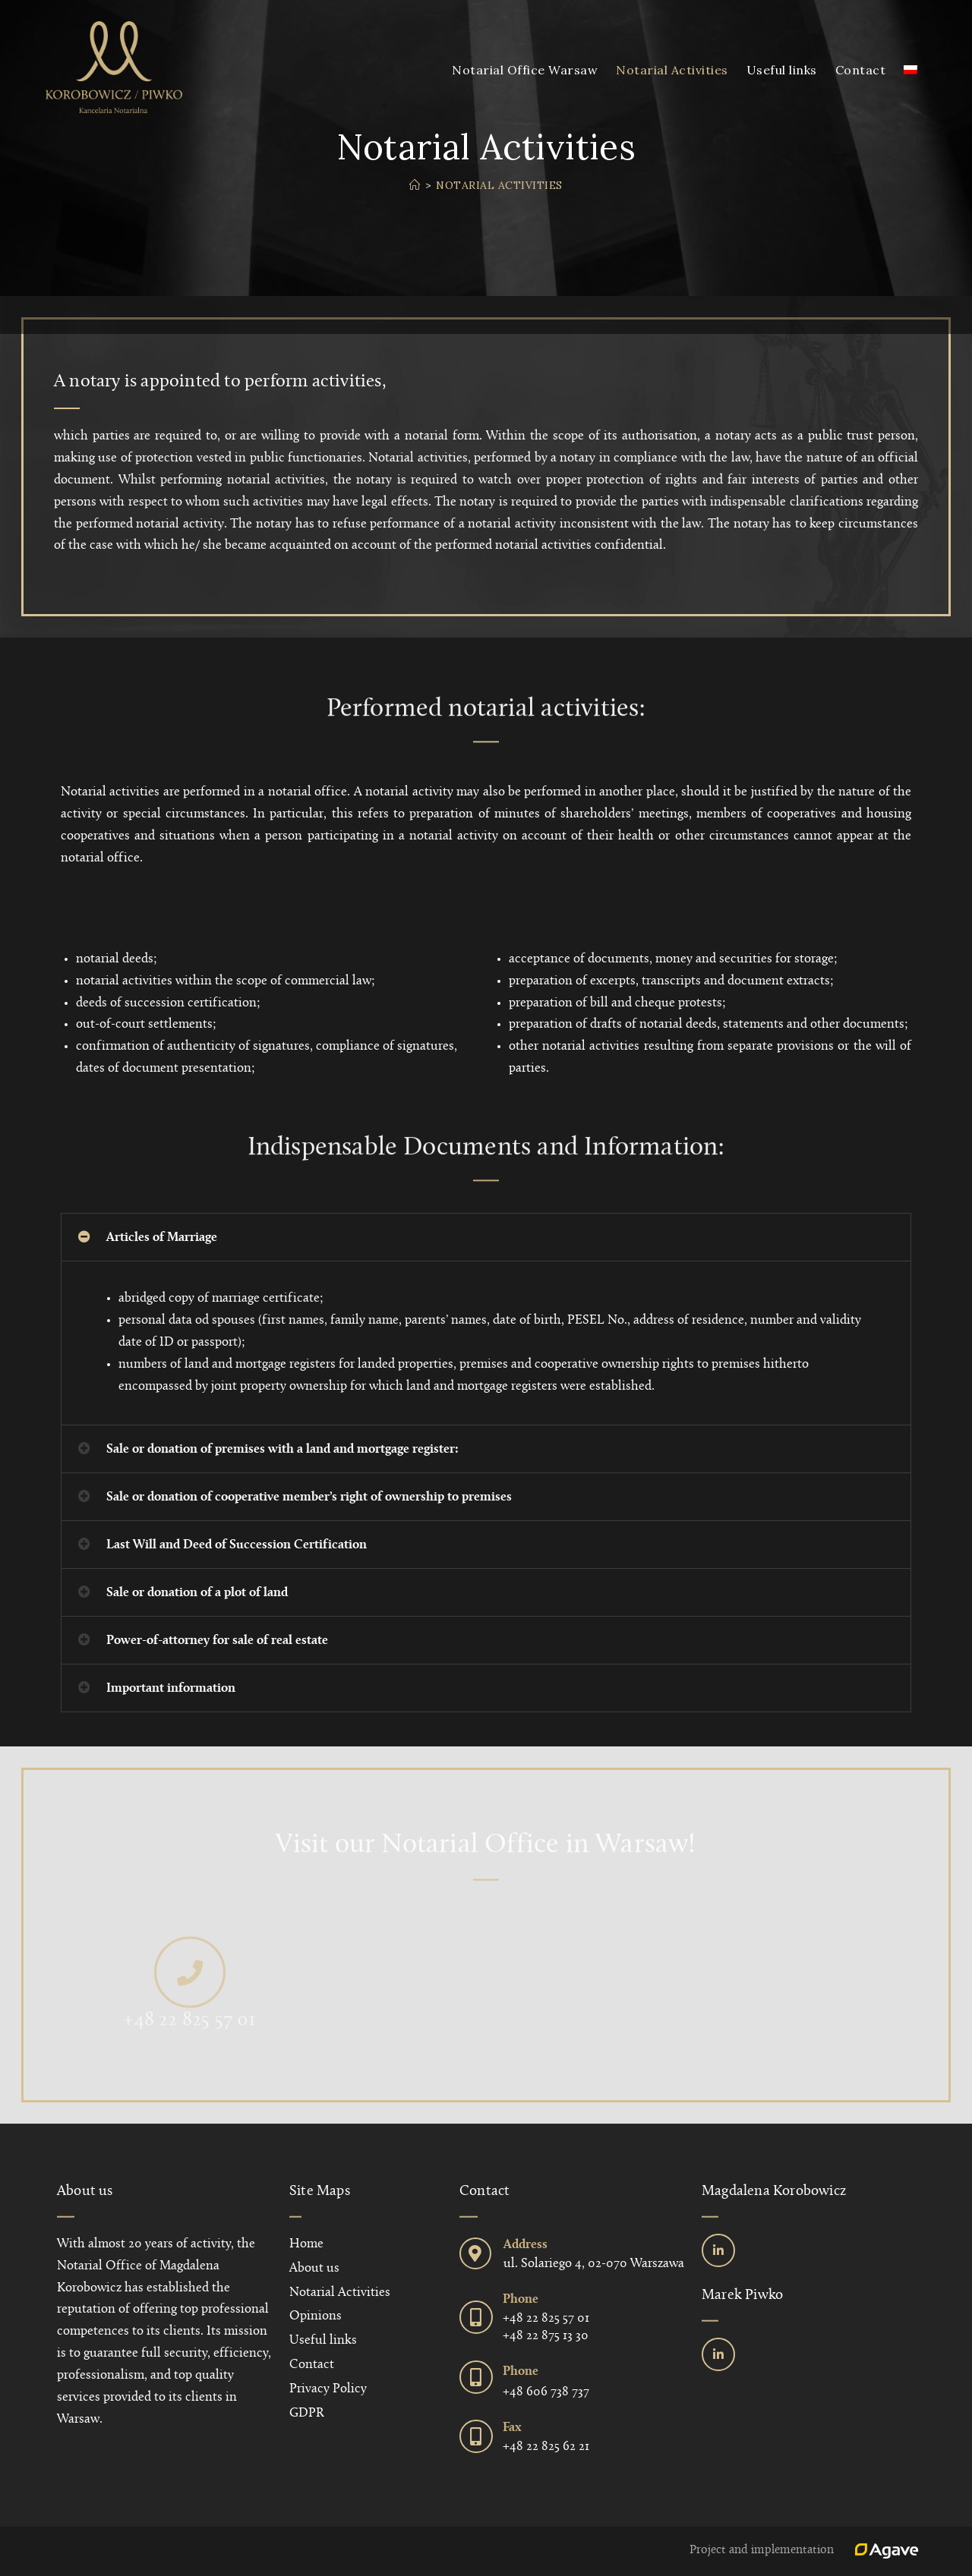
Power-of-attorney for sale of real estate (217, 1640)
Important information (170, 1688)
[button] (486, 1237)
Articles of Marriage (161, 1237)
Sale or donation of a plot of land (197, 1592)
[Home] (415, 185)
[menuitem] (910, 69)
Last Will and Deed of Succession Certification (236, 1544)
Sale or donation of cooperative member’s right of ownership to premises (309, 1497)
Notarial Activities (499, 185)
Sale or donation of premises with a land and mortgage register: (282, 1449)
